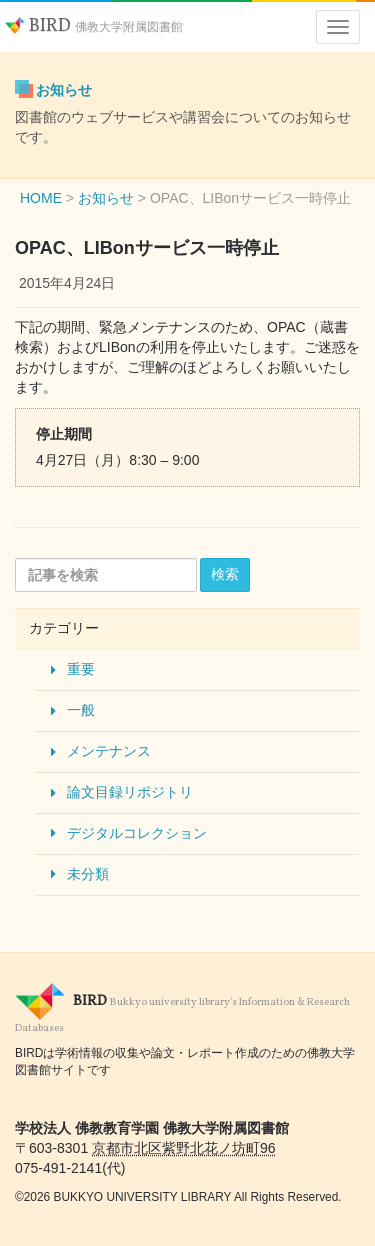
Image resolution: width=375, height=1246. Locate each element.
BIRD (94, 26)
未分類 (88, 874)
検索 (225, 574)
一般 (81, 710)
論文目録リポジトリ (130, 792)
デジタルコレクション (137, 833)
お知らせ (64, 90)
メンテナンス (109, 751)
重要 (81, 669)
